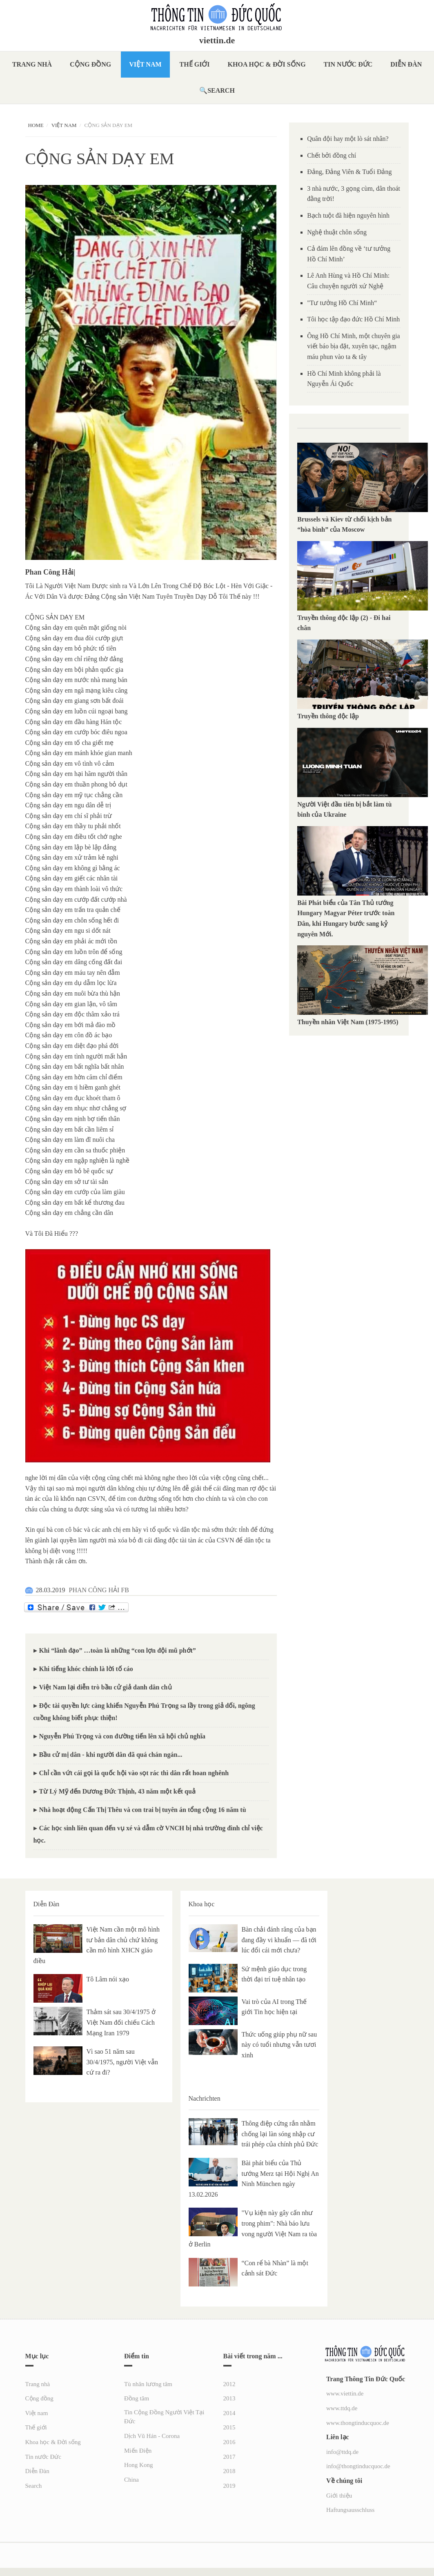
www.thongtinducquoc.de (357, 2423)
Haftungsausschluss (350, 2510)
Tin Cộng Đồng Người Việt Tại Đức (164, 2417)
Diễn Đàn (406, 64)
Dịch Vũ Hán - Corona (152, 2436)
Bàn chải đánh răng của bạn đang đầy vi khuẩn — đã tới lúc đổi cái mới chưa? (279, 1940)
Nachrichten (204, 2098)
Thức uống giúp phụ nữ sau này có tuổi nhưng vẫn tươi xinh (279, 2045)
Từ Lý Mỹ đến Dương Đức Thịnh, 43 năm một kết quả (117, 1791)
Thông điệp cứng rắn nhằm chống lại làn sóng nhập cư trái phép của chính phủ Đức (280, 2134)
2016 (229, 2442)
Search (221, 90)
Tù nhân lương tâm (148, 2384)
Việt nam (145, 64)
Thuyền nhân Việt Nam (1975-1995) (347, 1021)
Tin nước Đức (348, 64)
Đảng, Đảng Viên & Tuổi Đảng (349, 171)
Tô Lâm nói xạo (108, 1979)
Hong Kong (138, 2465)
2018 (229, 2471)
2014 (229, 2413)
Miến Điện (137, 2450)
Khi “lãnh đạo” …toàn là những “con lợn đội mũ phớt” (117, 1650)
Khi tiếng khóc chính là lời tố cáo (86, 1668)
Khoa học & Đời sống (267, 64)
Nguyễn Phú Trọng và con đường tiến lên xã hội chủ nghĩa (122, 1736)
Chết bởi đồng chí (331, 155)
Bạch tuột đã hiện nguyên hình (348, 215)
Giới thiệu (339, 2495)
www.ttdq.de (342, 2408)
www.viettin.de (345, 2393)
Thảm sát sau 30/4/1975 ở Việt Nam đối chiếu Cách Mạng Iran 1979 (121, 2022)
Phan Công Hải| (50, 572)
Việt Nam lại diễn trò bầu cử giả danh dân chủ (105, 1687)
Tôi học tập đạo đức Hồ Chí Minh (353, 319)
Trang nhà (32, 64)
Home (36, 125)
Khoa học (202, 1904)
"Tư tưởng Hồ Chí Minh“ (342, 302)
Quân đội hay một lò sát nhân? (348, 138)
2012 (229, 2384)
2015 (229, 2427)
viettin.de (217, 40)
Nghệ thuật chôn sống (337, 232)
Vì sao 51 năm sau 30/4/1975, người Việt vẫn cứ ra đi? (122, 2062)
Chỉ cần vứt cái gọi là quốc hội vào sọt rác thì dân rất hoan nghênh (134, 1772)
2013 (229, 2398)
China (131, 2479)
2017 (229, 2456)
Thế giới (195, 64)
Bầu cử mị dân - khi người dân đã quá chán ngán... (111, 1754)
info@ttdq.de (342, 2452)
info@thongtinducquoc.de (358, 2466)
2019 (229, 2485)
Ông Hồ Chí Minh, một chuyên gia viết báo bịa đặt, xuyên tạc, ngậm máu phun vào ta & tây (353, 346)
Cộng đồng (90, 64)
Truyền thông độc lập (329, 716)
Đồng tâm (136, 2398)
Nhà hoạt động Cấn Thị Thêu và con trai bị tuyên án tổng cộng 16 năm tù (142, 1809)
